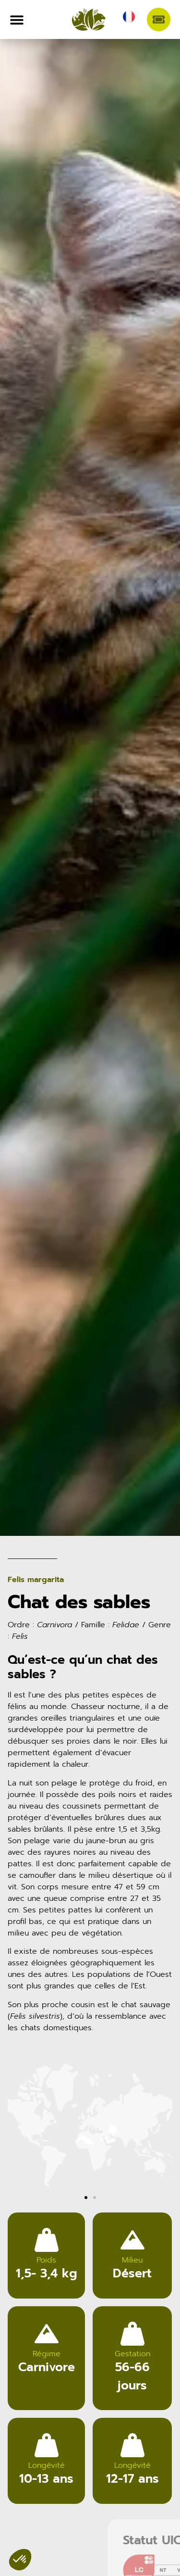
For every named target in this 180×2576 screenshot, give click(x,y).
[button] (18, 2127)
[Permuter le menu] (17, 20)
